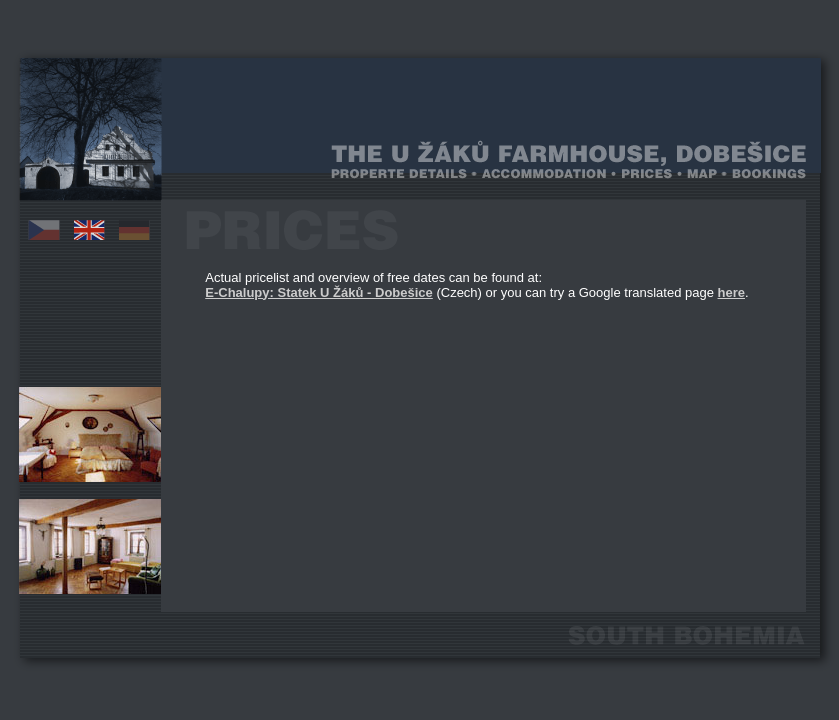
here (731, 292)
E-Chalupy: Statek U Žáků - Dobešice (319, 292)
